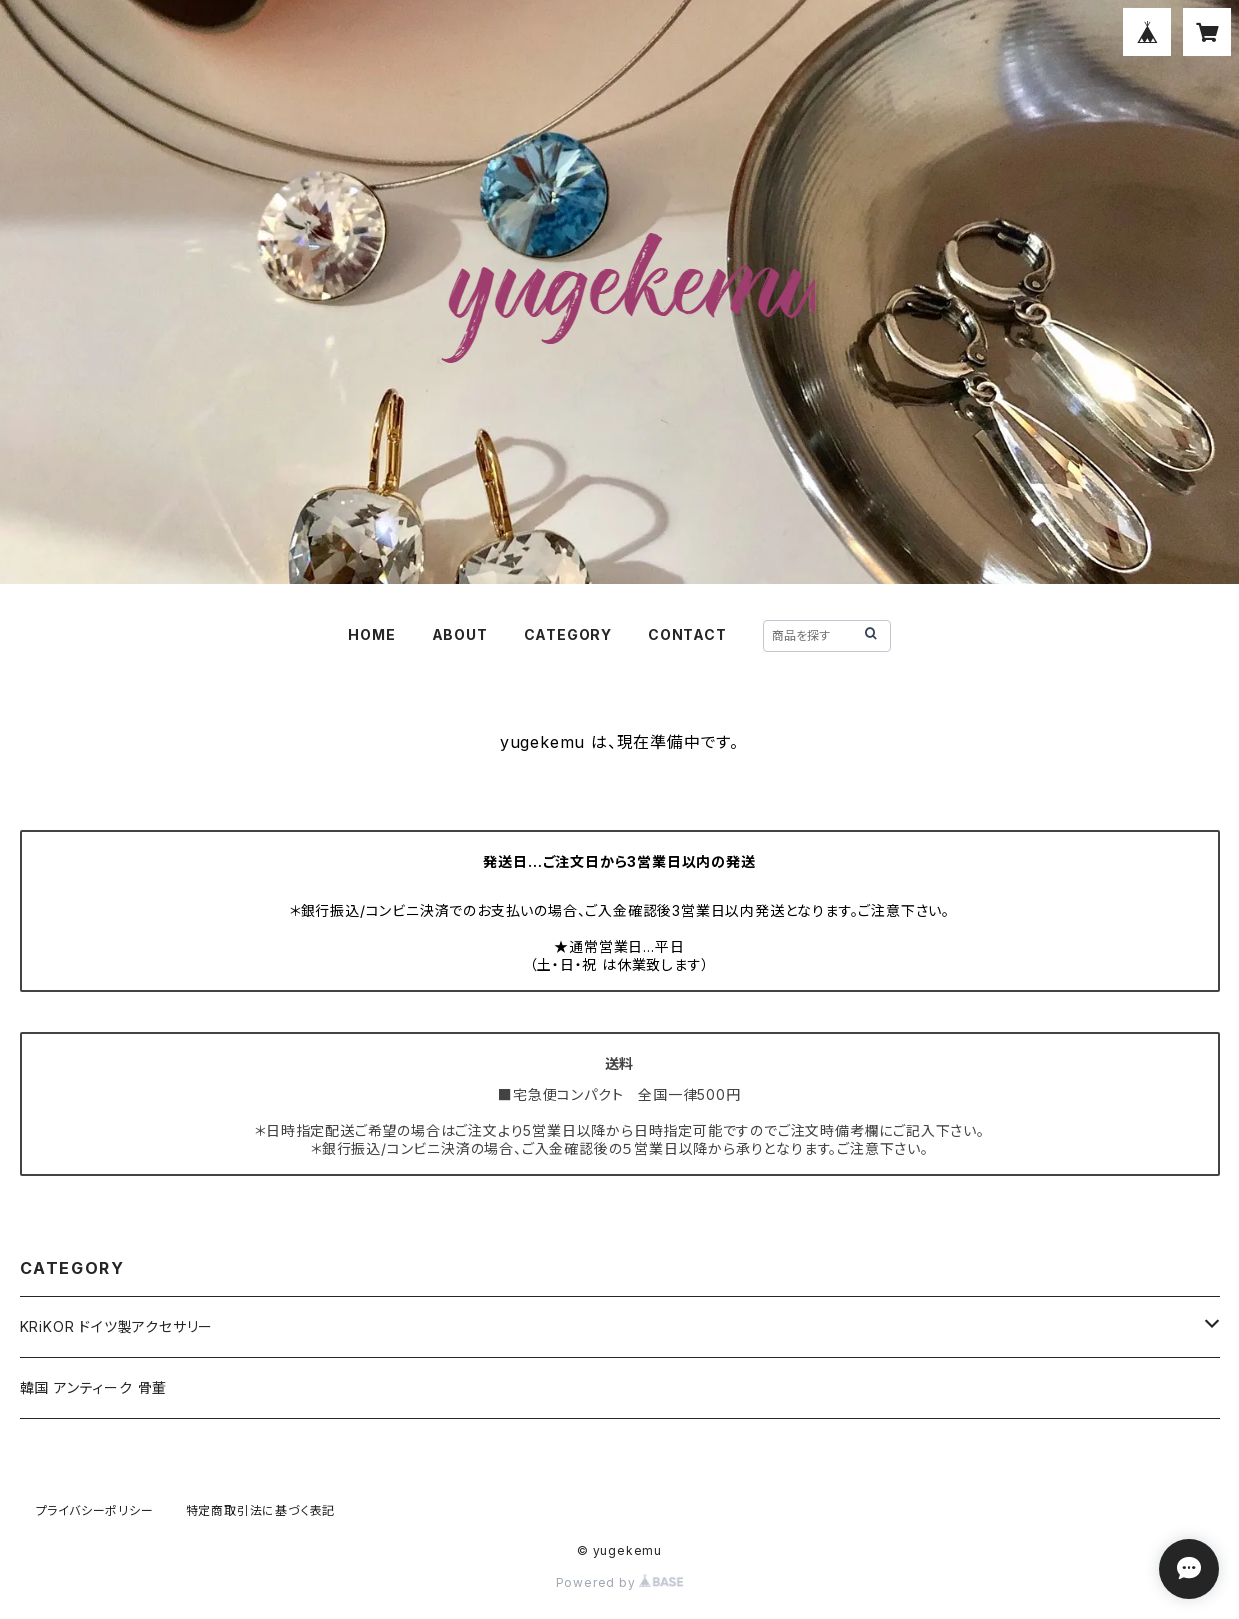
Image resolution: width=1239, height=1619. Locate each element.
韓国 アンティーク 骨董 (94, 1387)
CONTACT (687, 634)
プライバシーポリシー (95, 1510)
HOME (371, 634)
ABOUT (460, 634)
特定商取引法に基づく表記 (261, 1510)
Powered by (620, 1582)
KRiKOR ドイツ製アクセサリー (117, 1326)
